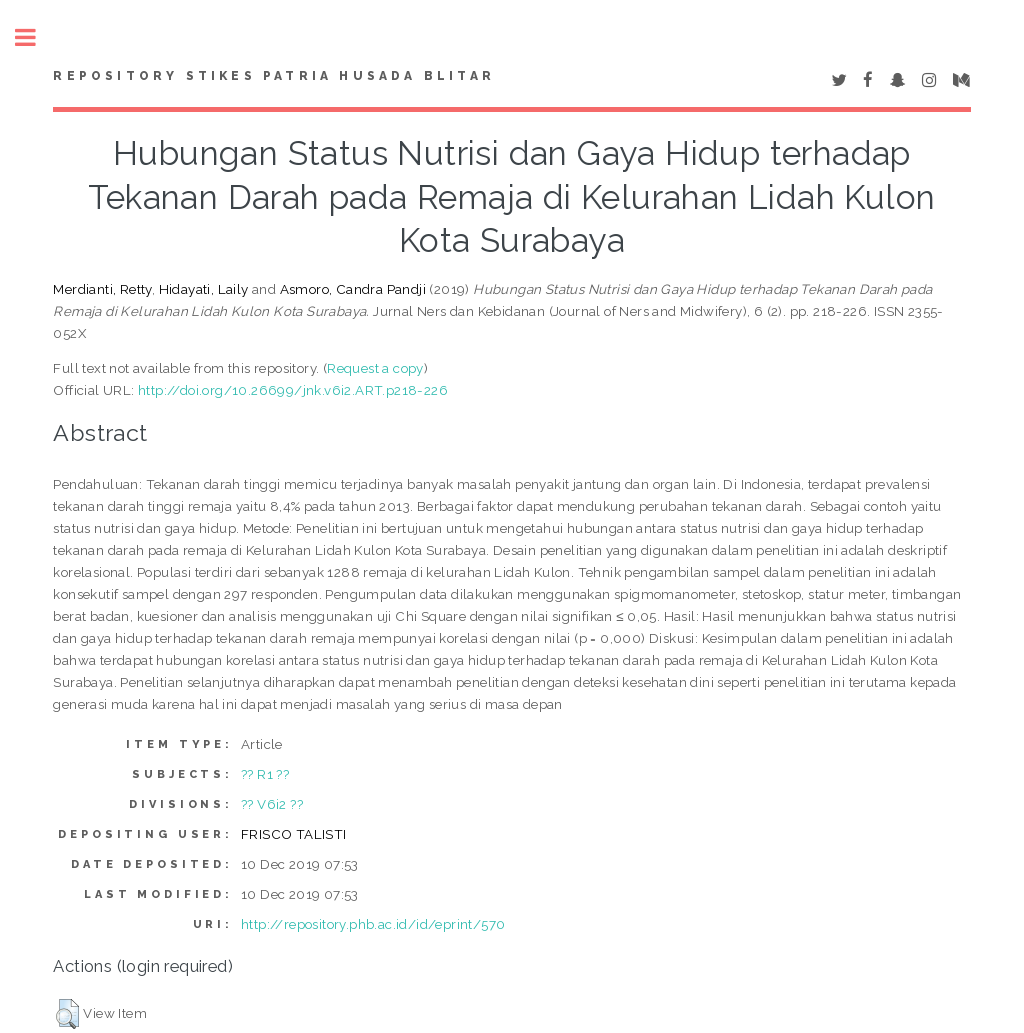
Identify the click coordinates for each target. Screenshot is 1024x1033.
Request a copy (375, 368)
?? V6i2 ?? (272, 804)
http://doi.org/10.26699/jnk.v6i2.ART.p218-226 (293, 390)
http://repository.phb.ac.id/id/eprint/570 (373, 924)
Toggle (36, 37)
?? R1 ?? (265, 774)
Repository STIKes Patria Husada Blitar (274, 76)
